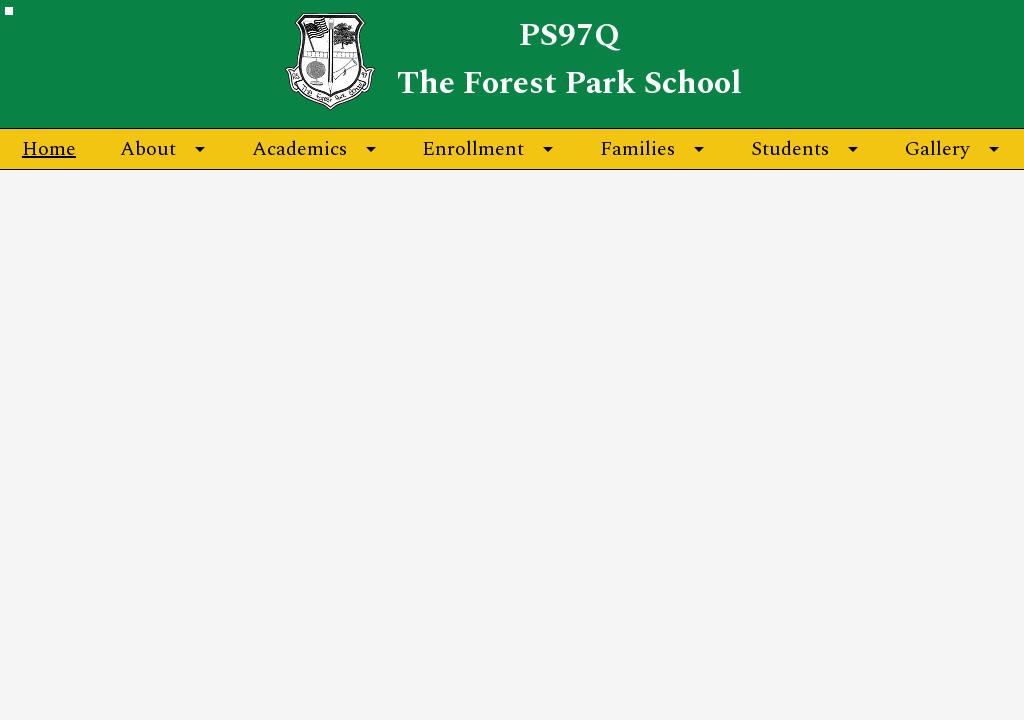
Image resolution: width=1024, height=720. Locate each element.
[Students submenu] (806, 149)
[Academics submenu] (315, 149)
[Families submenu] (653, 149)
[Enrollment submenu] (489, 149)
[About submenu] (164, 149)
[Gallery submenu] (953, 149)
